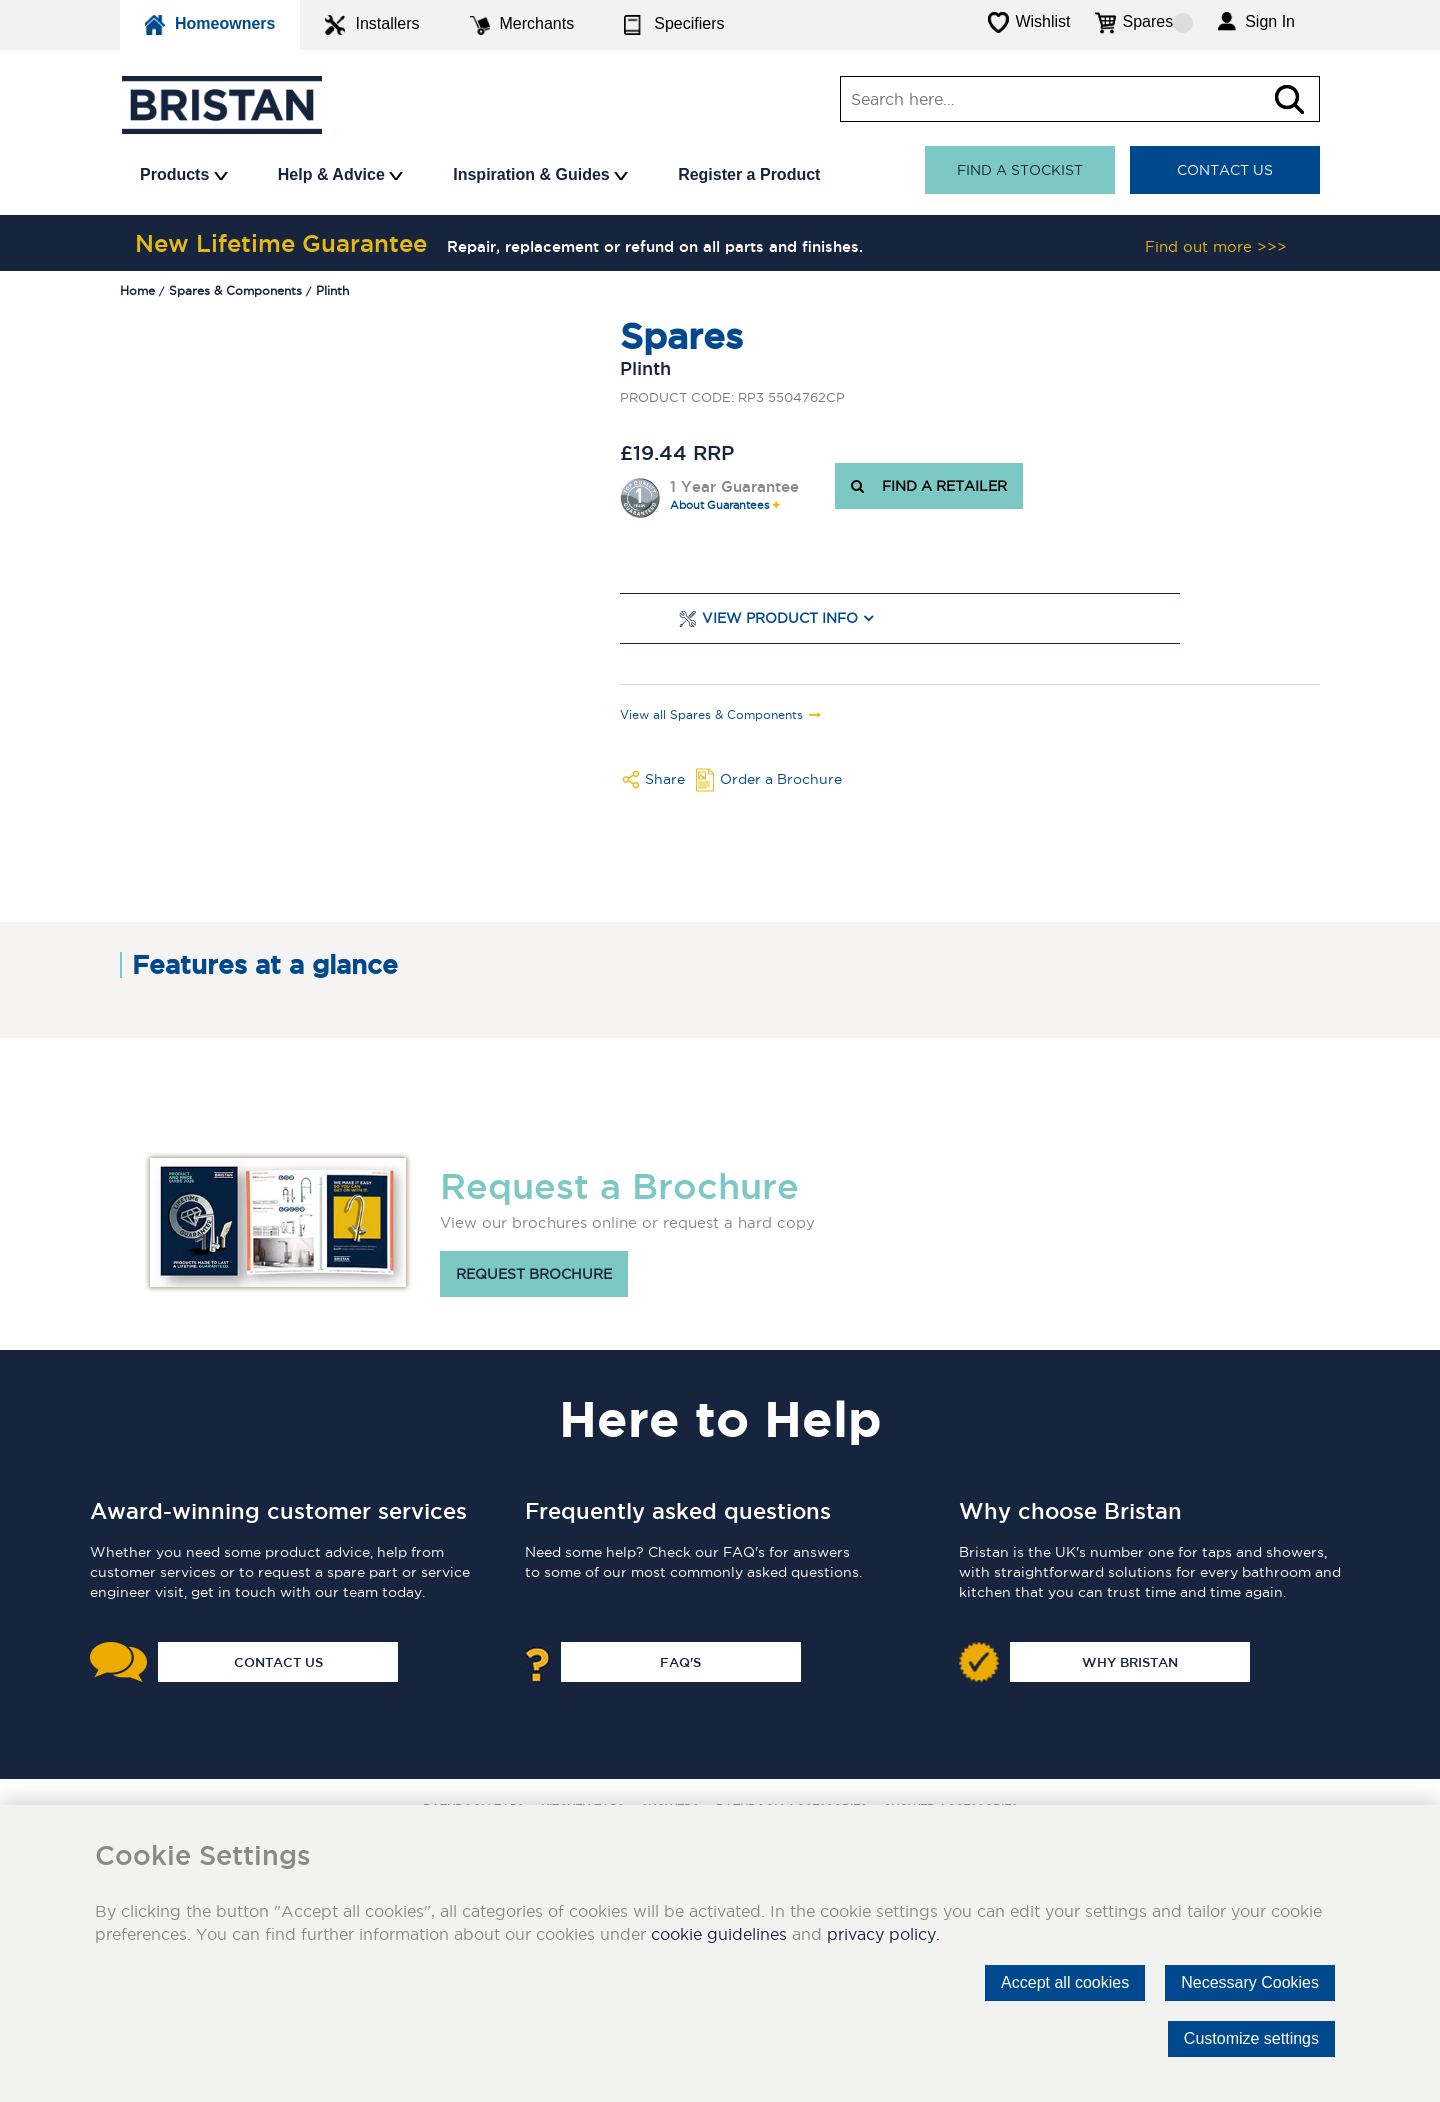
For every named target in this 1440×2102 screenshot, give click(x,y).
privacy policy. (883, 1934)
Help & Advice (340, 174)
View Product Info (780, 618)
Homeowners (210, 25)
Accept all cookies (1065, 1982)
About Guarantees (719, 505)
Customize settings (1251, 2038)
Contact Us (1225, 170)
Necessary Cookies (1250, 1982)
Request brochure (534, 1274)
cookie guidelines (719, 1934)
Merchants (522, 25)
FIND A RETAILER (929, 486)
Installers (372, 25)
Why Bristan (1130, 1662)
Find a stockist (1020, 170)
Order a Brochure (781, 779)
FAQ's (680, 1662)
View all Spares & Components (711, 715)
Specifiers (674, 25)
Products (184, 174)
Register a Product (749, 174)
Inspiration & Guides (540, 174)
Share (665, 779)
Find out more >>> (1216, 246)
